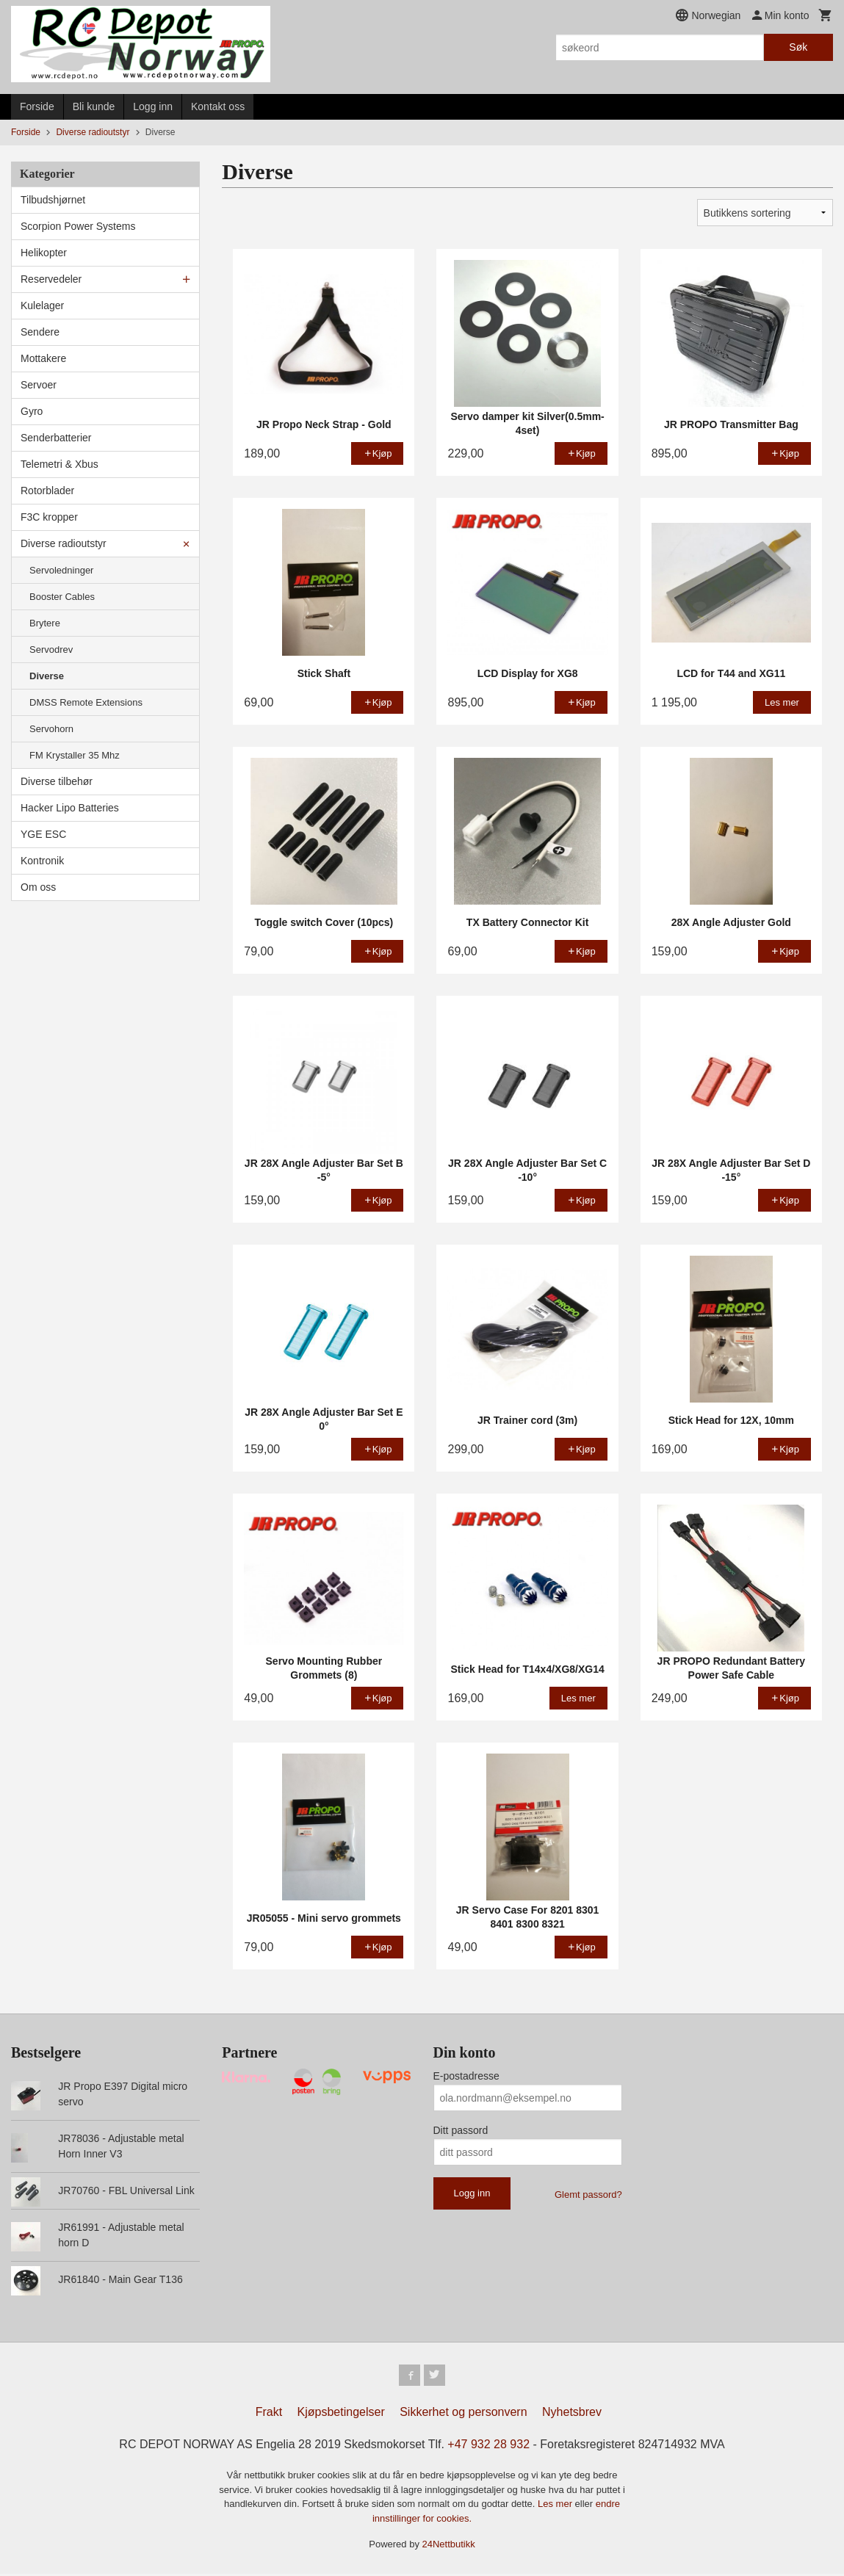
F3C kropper (49, 517)
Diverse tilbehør (57, 781)
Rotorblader (47, 490)
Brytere (44, 623)
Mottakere (43, 358)
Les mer (556, 2505)
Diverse (46, 675)
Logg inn (153, 106)
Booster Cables (62, 596)
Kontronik (42, 860)
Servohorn (51, 728)
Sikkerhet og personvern (463, 2414)
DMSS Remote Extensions (86, 702)
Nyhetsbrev (572, 2414)
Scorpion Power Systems (78, 226)
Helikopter (44, 252)
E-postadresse (466, 2076)
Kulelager (42, 305)
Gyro (32, 411)
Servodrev (51, 649)
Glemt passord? (588, 2194)
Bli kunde (94, 106)
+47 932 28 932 (488, 2446)
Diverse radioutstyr (64, 543)
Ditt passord (460, 2130)
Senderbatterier (56, 438)
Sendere (40, 332)
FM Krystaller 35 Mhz (74, 755)
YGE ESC (43, 834)
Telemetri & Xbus (59, 464)
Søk (798, 47)
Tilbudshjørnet (53, 200)
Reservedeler (51, 279)
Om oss (38, 887)
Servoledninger (61, 570)
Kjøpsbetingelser (341, 2414)
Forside (37, 106)
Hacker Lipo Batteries (70, 808)
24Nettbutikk (448, 2546)
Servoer (39, 385)
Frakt (269, 2414)
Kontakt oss (218, 106)
